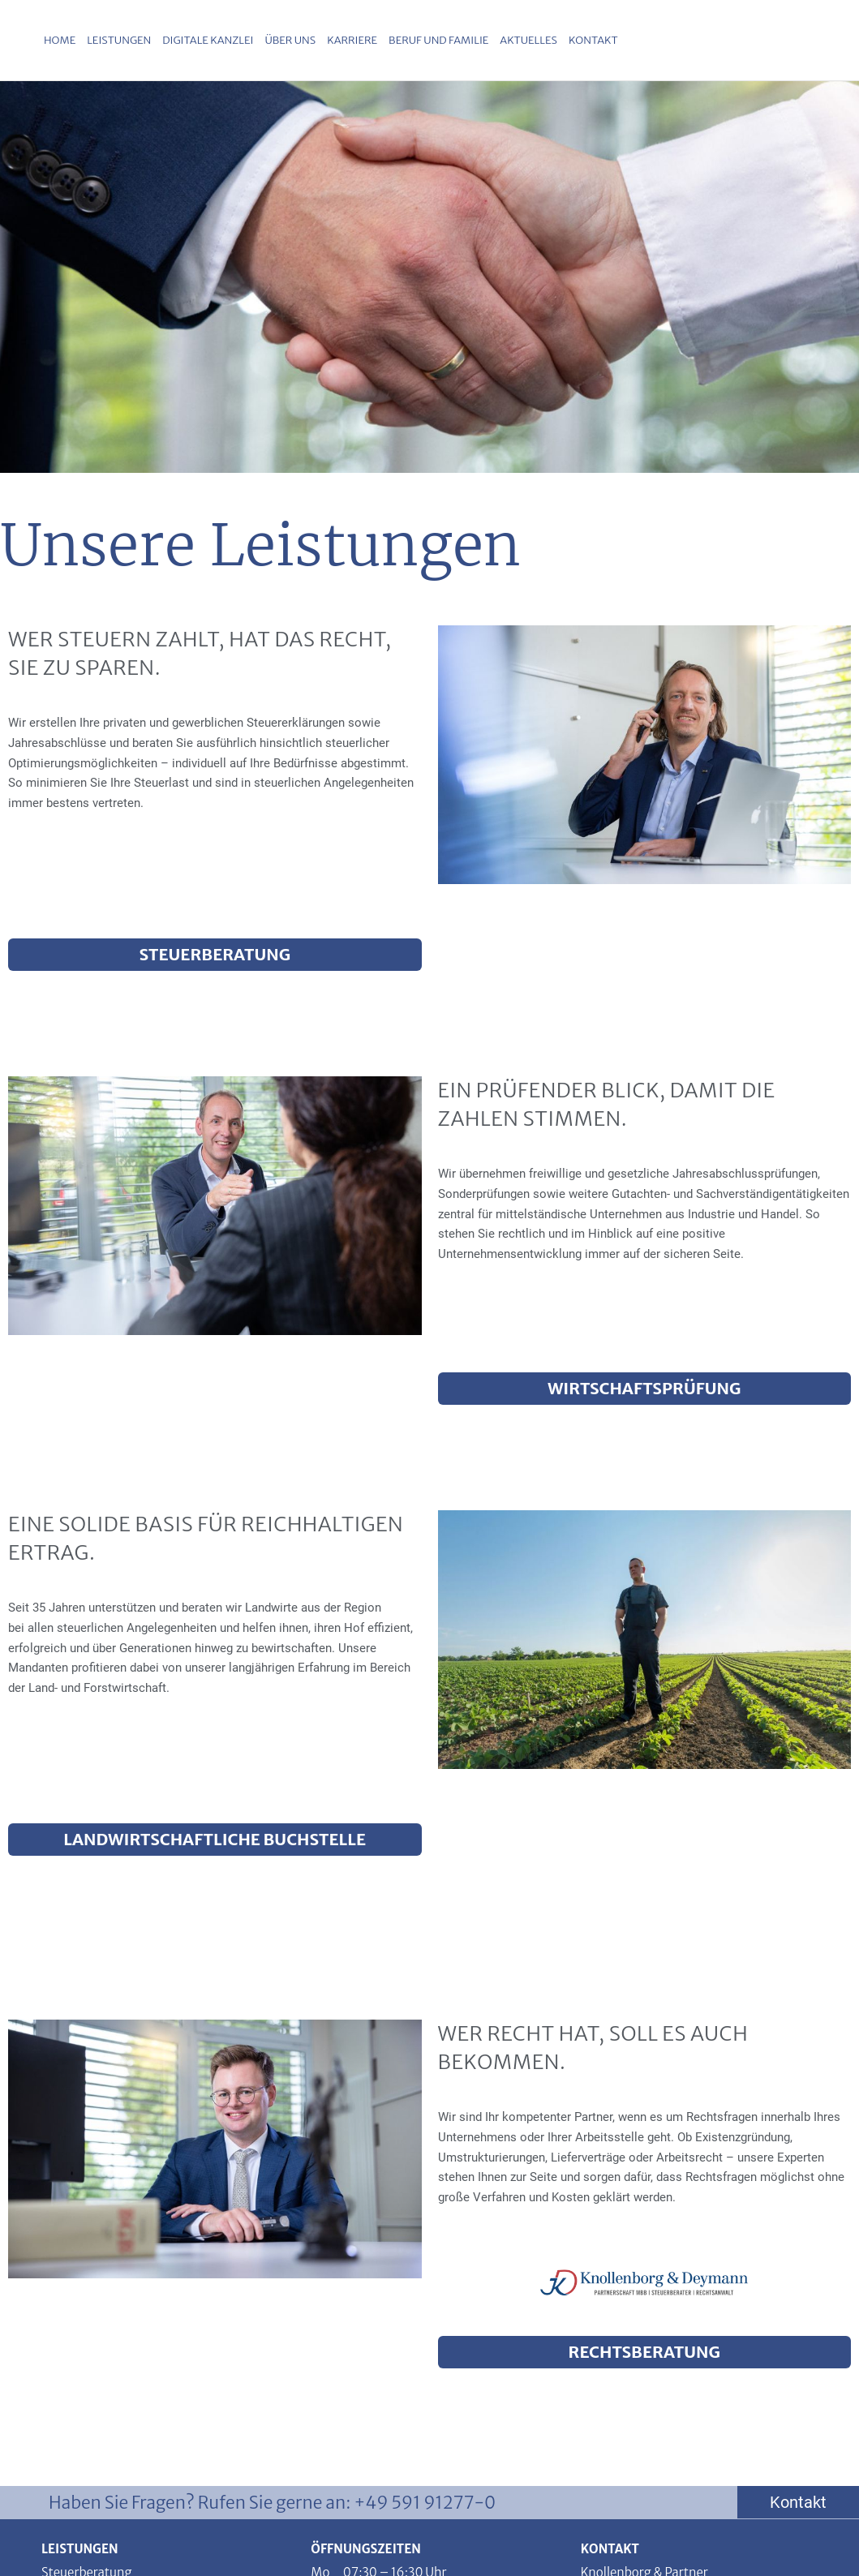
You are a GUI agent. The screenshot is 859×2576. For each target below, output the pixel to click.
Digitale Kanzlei (207, 40)
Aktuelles (528, 40)
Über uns (290, 40)
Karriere (352, 40)
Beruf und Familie (438, 40)
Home (59, 40)
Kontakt (593, 40)
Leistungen (119, 40)
